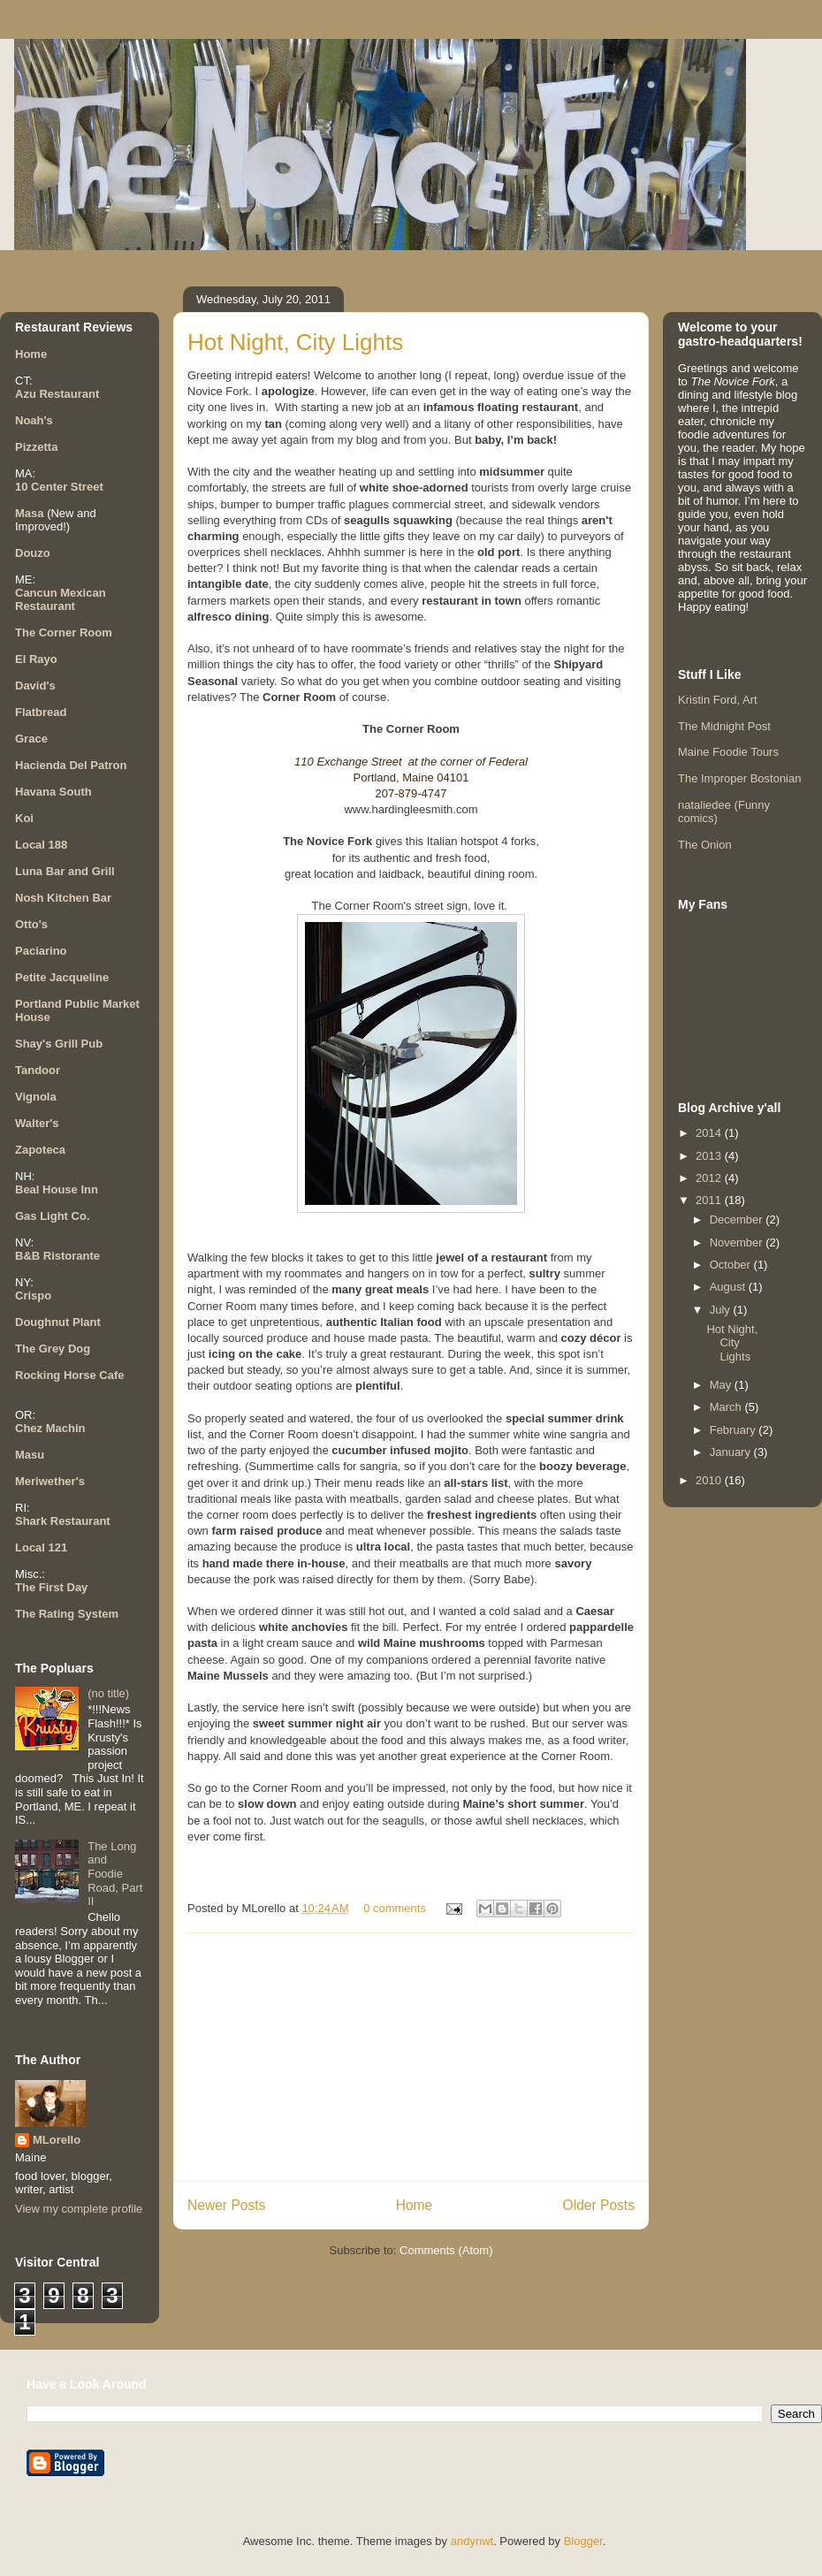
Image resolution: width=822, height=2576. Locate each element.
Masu (29, 1454)
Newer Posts (226, 2205)
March (727, 1407)
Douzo (32, 553)
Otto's (31, 924)
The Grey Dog (52, 1348)
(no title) (108, 1693)
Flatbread (41, 712)
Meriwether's (50, 1481)
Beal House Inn (56, 1189)
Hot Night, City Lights (295, 342)
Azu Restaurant (57, 393)
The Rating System (66, 1613)
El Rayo (36, 659)
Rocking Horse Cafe (70, 1375)
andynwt (472, 2541)
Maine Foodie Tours (728, 751)
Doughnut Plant (58, 1322)
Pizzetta (36, 446)
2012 (710, 1178)
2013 (710, 1155)
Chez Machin (50, 1428)
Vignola (36, 1096)
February (734, 1430)
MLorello (56, 2139)
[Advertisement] (411, 2057)
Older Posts (599, 2205)
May (722, 1384)
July (722, 1309)
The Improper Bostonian (739, 778)
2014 (710, 1132)
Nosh (29, 897)
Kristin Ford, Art (717, 699)
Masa (29, 513)
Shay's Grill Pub (59, 1043)
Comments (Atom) (446, 2250)
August (729, 1286)
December (738, 1219)
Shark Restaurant (62, 1521)
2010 (710, 1480)
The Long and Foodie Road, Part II (115, 1874)
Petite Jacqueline (62, 977)
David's (35, 685)
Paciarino (41, 950)
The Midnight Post (724, 726)
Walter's (37, 1123)
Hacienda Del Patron (70, 765)
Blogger (583, 2541)
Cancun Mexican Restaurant (60, 599)
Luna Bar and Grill (65, 871)
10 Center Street (59, 486)
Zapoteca (40, 1149)
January (732, 1452)
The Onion (705, 844)
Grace (31, 738)
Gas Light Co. (52, 1216)
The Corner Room (63, 632)
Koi (24, 818)
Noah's (34, 420)
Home (414, 2205)
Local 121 (41, 1547)
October (732, 1264)
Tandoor (37, 1070)
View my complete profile (78, 2208)
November (738, 1242)
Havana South (53, 791)
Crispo (33, 1295)
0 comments (394, 1908)
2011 (710, 1200)
